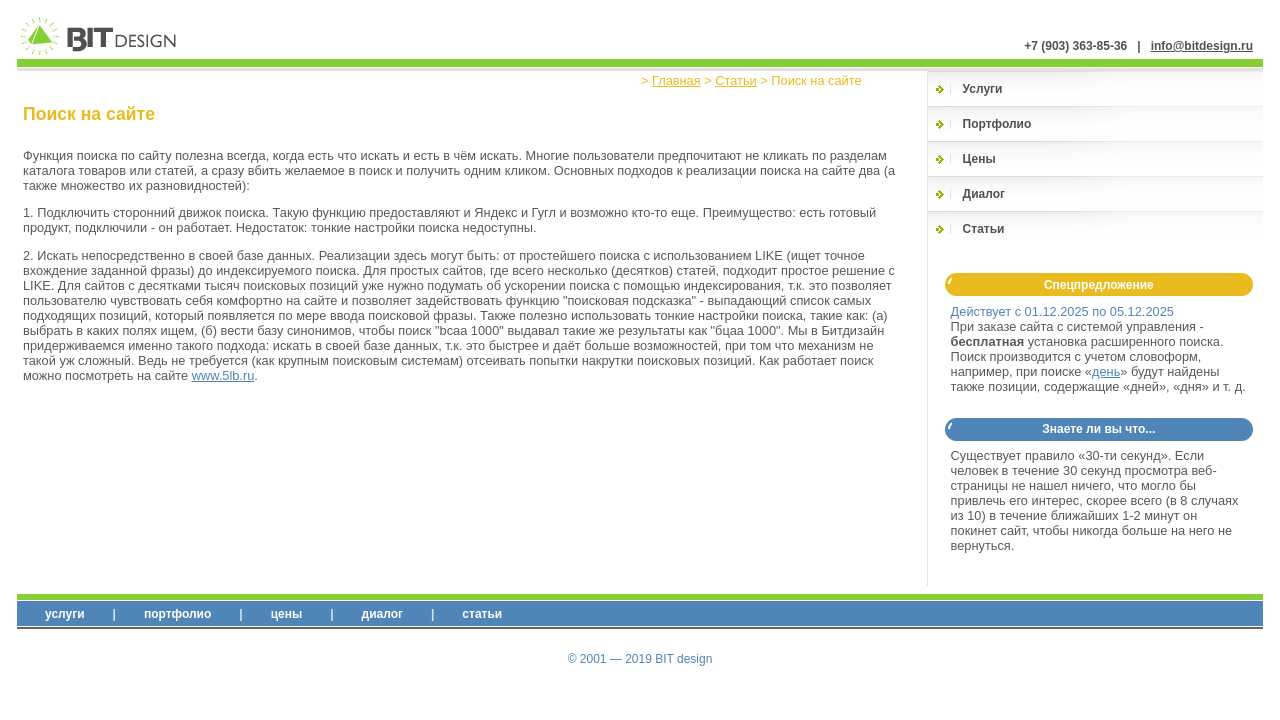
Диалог (984, 194)
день (1106, 371)
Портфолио (997, 124)
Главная (676, 80)
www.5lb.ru (223, 375)
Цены (979, 159)
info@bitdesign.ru (1202, 46)
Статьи (735, 80)
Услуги (983, 89)
